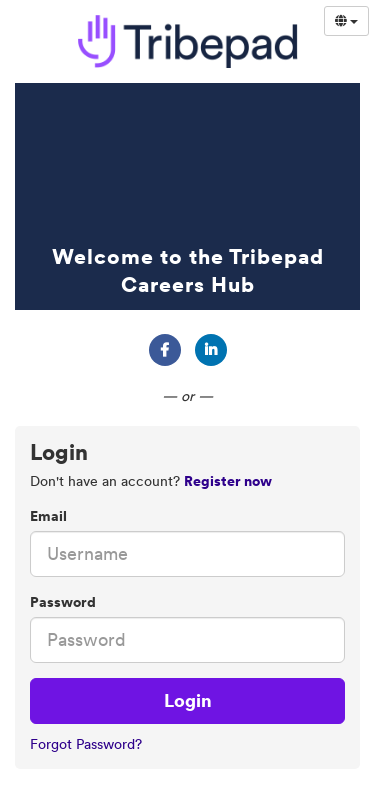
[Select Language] (346, 21)
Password (63, 602)
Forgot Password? (86, 744)
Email (48, 516)
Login (188, 700)
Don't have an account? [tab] (151, 481)
